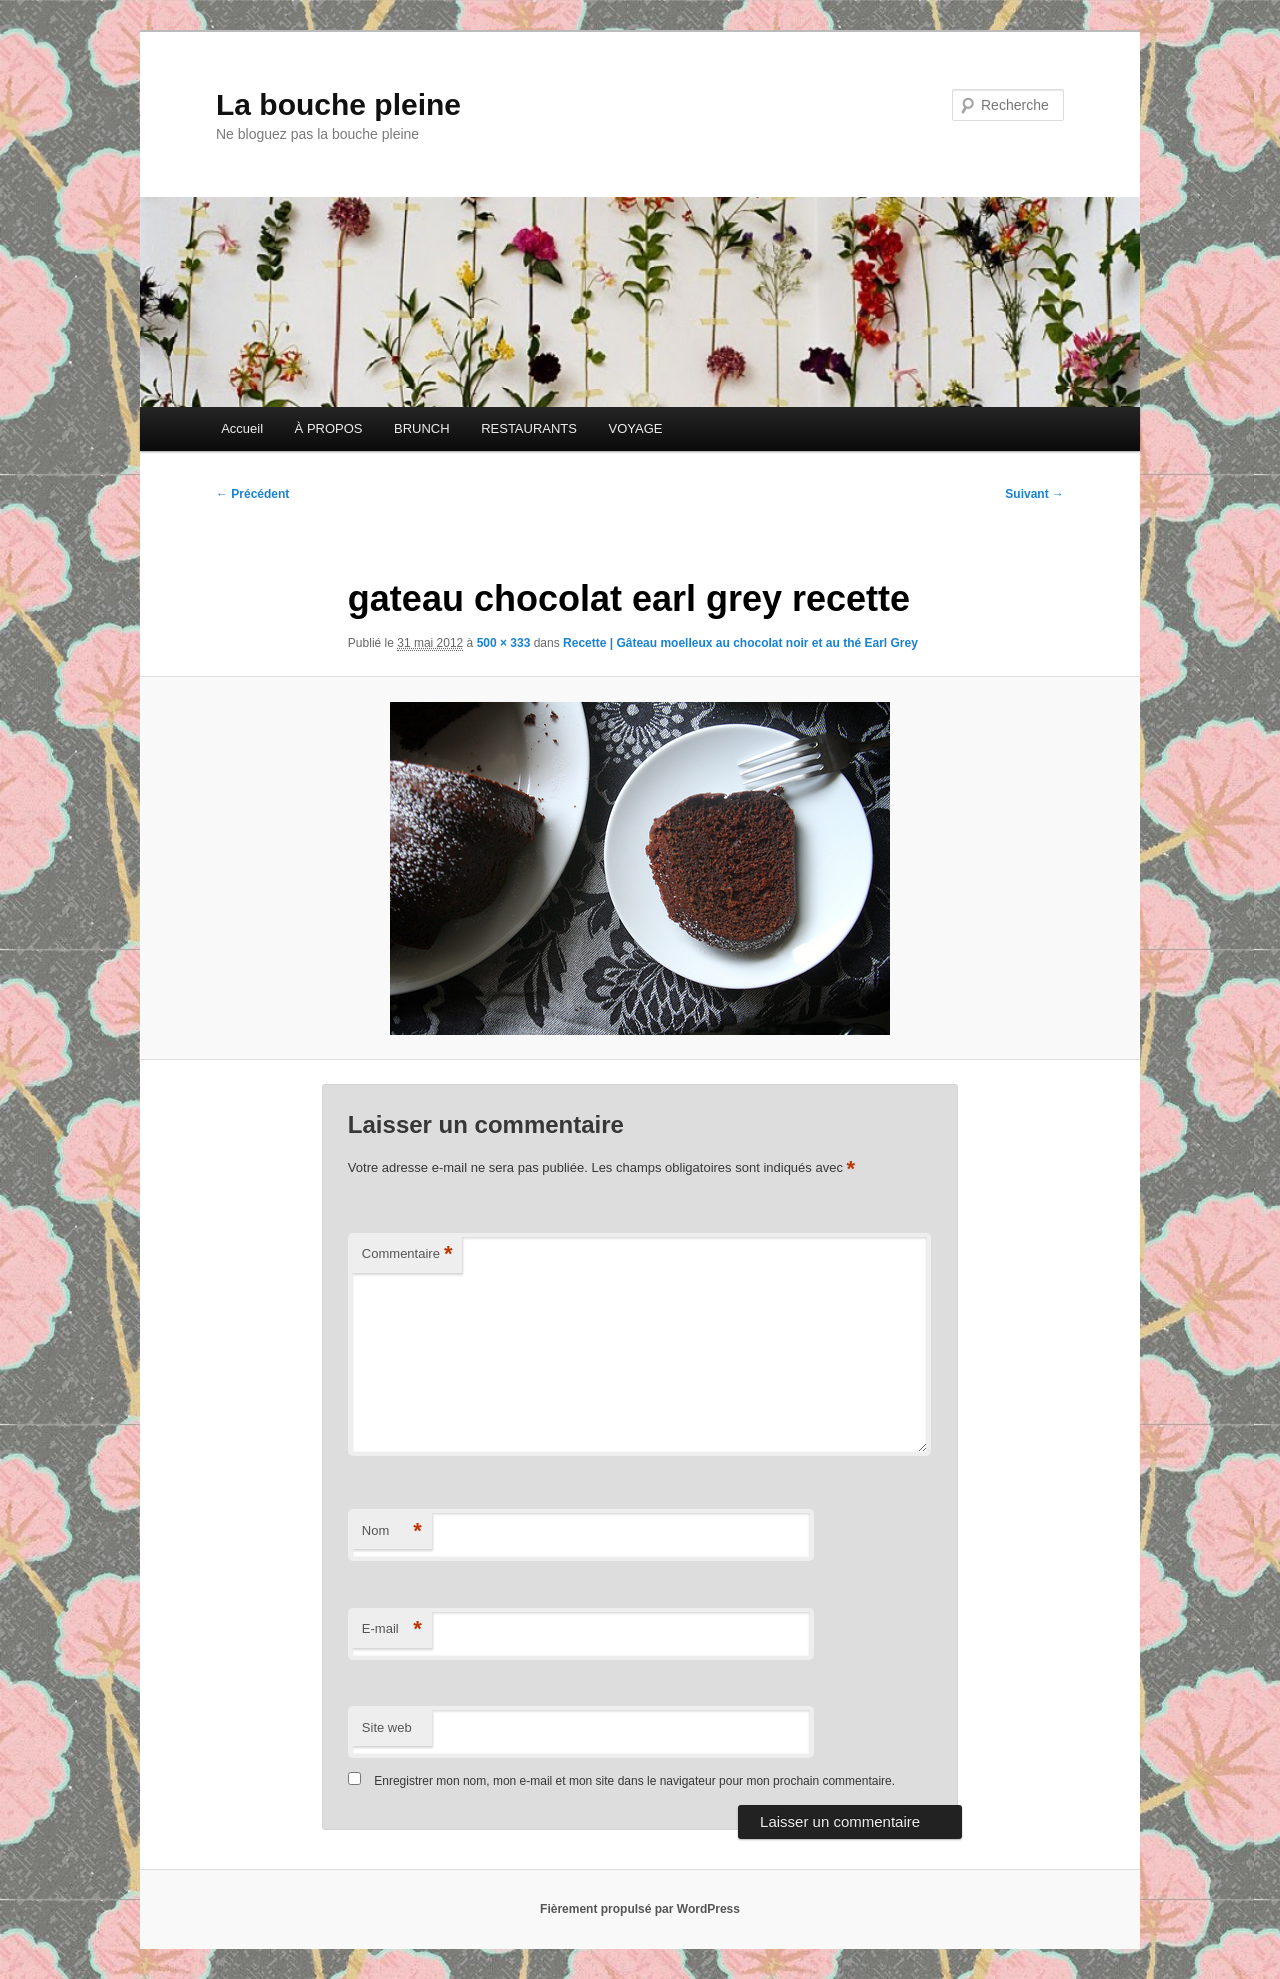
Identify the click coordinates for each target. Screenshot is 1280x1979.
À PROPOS (329, 428)
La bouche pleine (338, 104)
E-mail (392, 1629)
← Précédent (252, 494)
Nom (392, 1531)
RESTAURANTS (529, 428)
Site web (387, 1727)
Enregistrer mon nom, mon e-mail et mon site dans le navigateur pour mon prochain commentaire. (634, 1781)
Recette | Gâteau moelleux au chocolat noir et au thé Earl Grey (740, 643)
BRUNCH (422, 428)
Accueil (242, 428)
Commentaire (407, 1254)
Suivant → (1034, 494)
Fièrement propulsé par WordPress (640, 1909)
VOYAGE (635, 428)
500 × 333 (504, 643)
